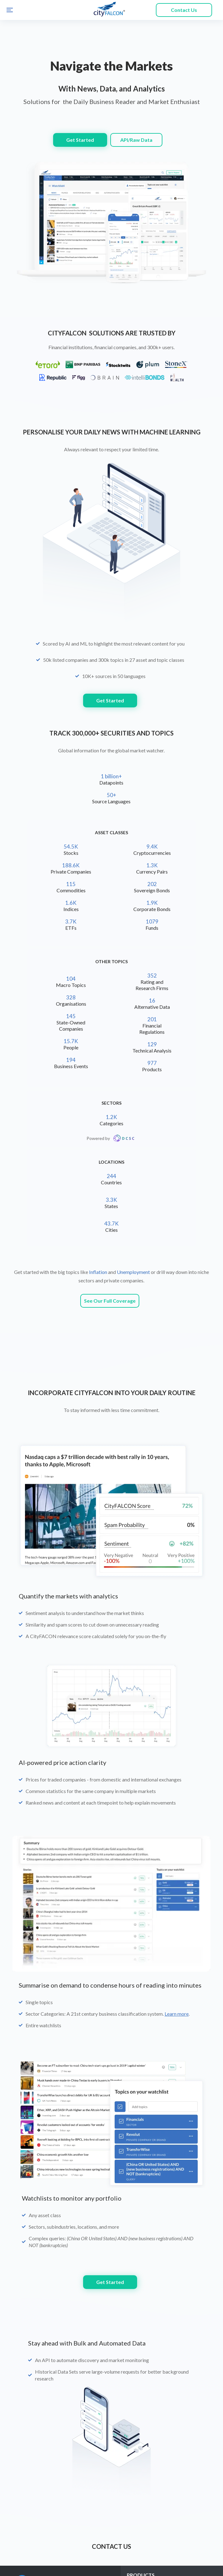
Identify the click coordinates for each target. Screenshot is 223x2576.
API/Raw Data (136, 140)
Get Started (80, 140)
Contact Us (184, 10)
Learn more (177, 1798)
